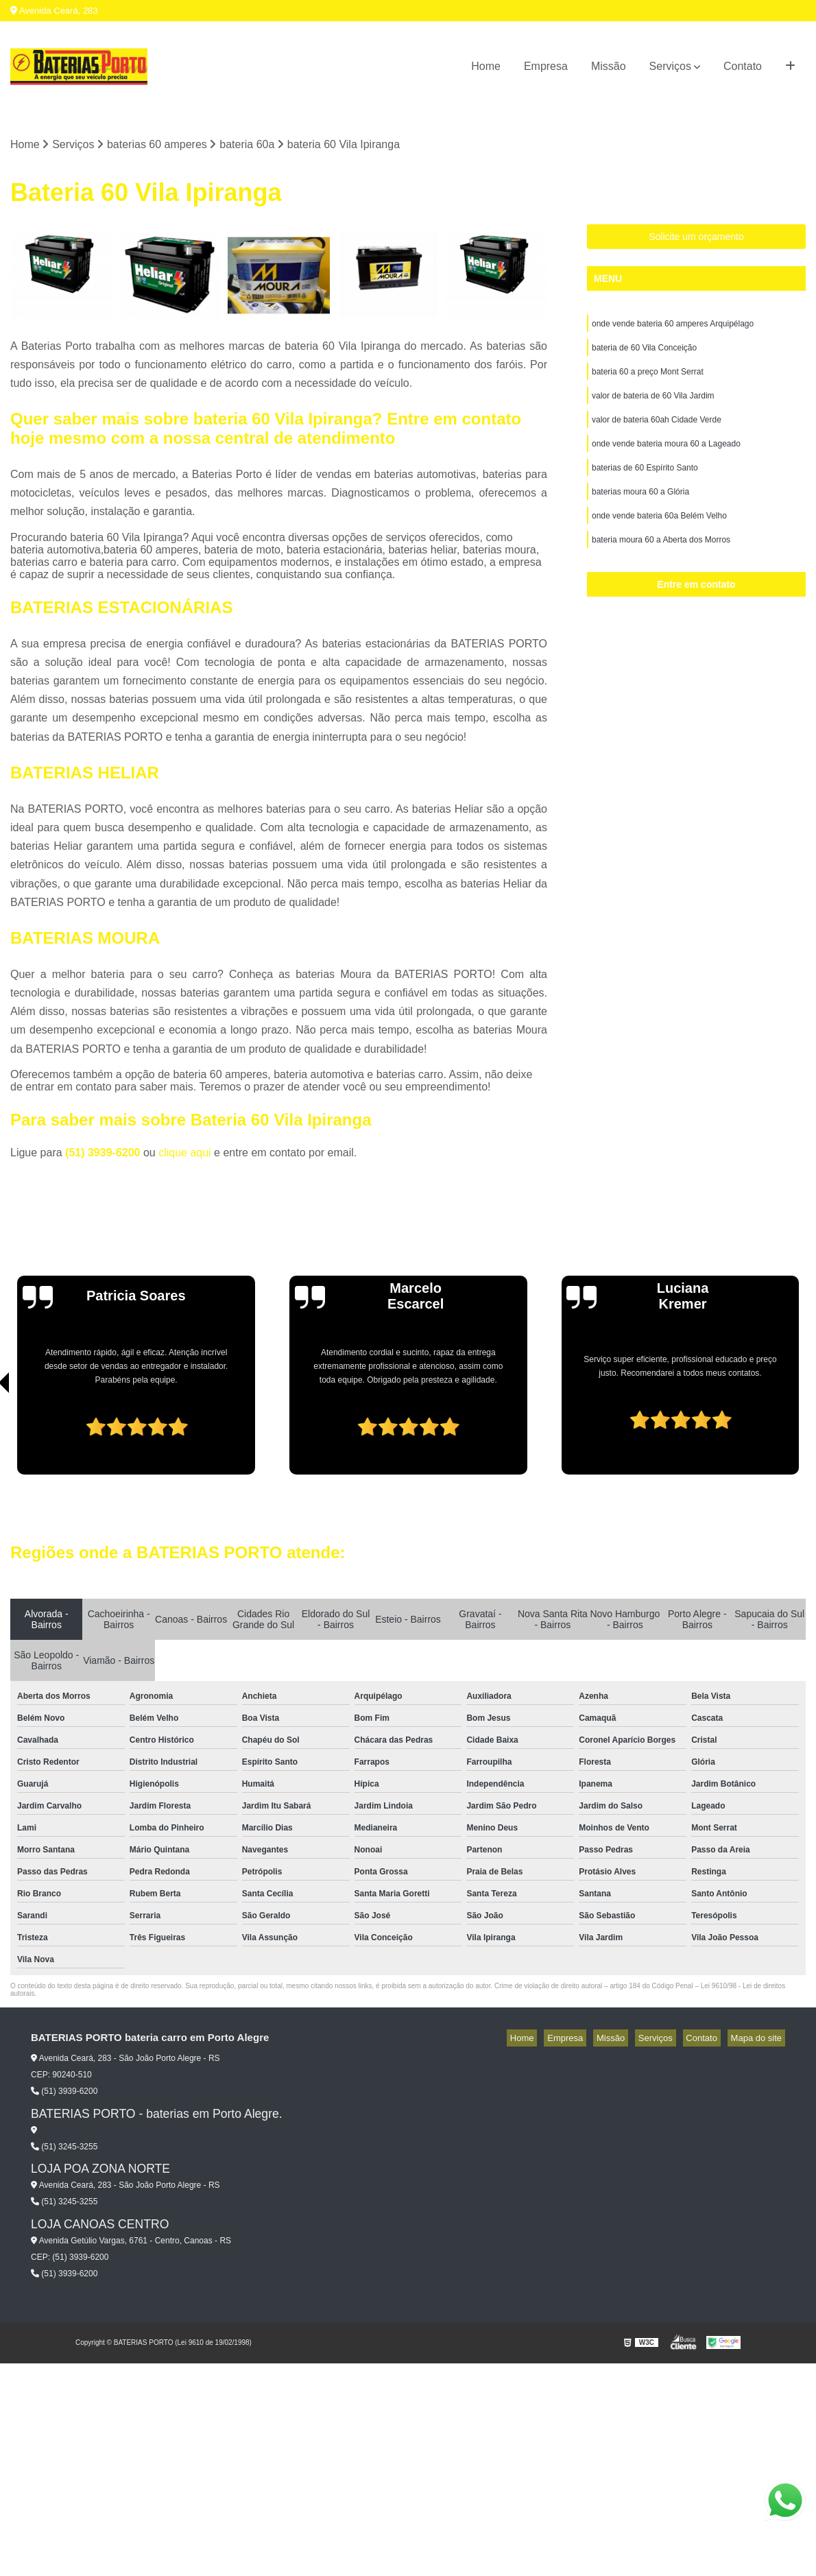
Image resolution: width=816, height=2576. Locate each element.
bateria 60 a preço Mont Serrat (648, 379)
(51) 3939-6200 (104, 1154)
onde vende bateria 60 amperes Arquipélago (673, 327)
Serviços (670, 66)
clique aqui (184, 1154)
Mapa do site (759, 2040)
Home (486, 66)
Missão (608, 66)
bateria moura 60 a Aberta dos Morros (661, 562)
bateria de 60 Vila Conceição (644, 353)
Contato (742, 66)
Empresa (546, 66)
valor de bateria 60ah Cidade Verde (656, 431)
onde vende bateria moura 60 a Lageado (666, 457)
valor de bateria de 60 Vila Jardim (653, 405)
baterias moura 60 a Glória (640, 509)
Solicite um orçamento (696, 238)
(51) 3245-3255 (64, 2148)
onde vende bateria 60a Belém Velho (659, 535)
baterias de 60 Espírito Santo (645, 483)
